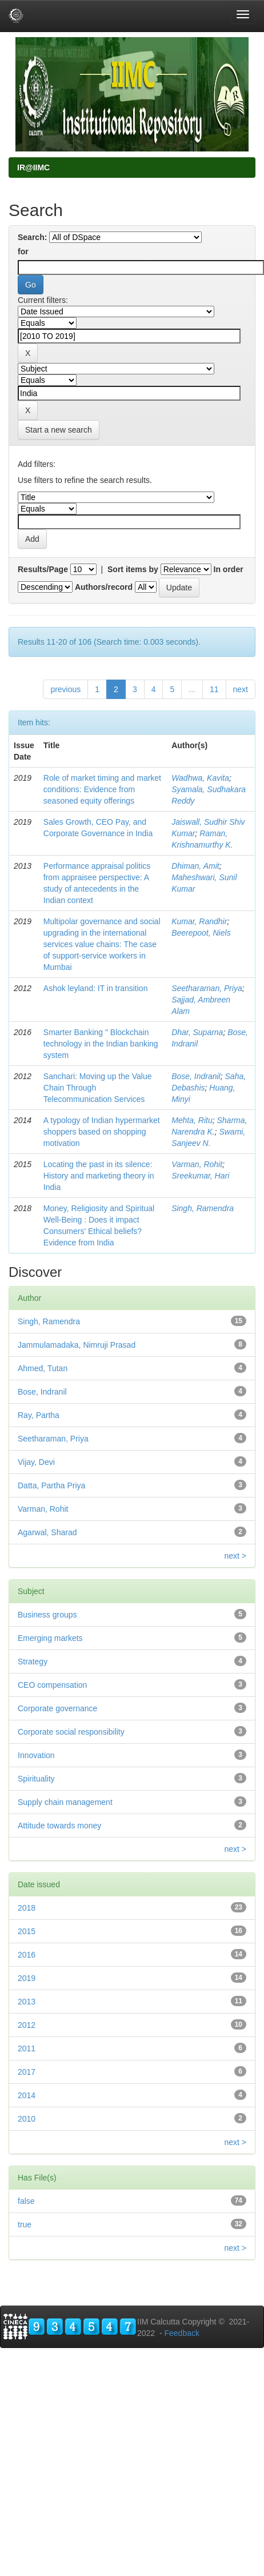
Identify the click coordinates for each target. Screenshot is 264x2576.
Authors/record (104, 587)
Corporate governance (57, 1708)
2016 (26, 1954)
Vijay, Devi (36, 1462)
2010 (26, 2118)
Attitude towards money (59, 1825)
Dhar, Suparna (197, 1032)
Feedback (181, 2333)
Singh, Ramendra (202, 1208)
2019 (26, 1978)
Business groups (47, 1614)
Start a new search (58, 429)
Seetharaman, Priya (206, 988)
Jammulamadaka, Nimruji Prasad (76, 1344)
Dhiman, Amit (195, 865)
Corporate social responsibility (71, 1731)
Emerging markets (50, 1638)
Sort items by (132, 569)
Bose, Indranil (196, 1076)
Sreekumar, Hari (200, 1175)
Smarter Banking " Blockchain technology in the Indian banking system (100, 1044)
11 (214, 689)
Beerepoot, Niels (201, 932)
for (23, 251)
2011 (26, 2048)
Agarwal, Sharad (47, 1532)
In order (228, 569)
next (240, 689)
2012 (26, 2025)
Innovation (36, 1755)
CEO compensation (52, 1685)
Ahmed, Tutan (42, 1368)
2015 (26, 1931)
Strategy (32, 1661)
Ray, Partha (38, 1415)
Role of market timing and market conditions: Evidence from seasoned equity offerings (102, 789)
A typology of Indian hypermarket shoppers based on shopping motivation (101, 1132)
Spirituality (36, 1778)
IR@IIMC (33, 167)
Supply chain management (65, 1802)
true (24, 2224)
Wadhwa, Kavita (200, 777)
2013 (26, 2001)
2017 (26, 2071)
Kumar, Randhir (199, 921)
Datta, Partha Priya (51, 1485)
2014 (26, 2095)
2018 (26, 1907)
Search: (32, 237)
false (26, 2201)
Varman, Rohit (196, 1164)
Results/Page (43, 569)
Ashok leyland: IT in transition (95, 988)
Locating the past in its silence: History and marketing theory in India (98, 1176)
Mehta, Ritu (192, 1120)
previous (65, 689)
